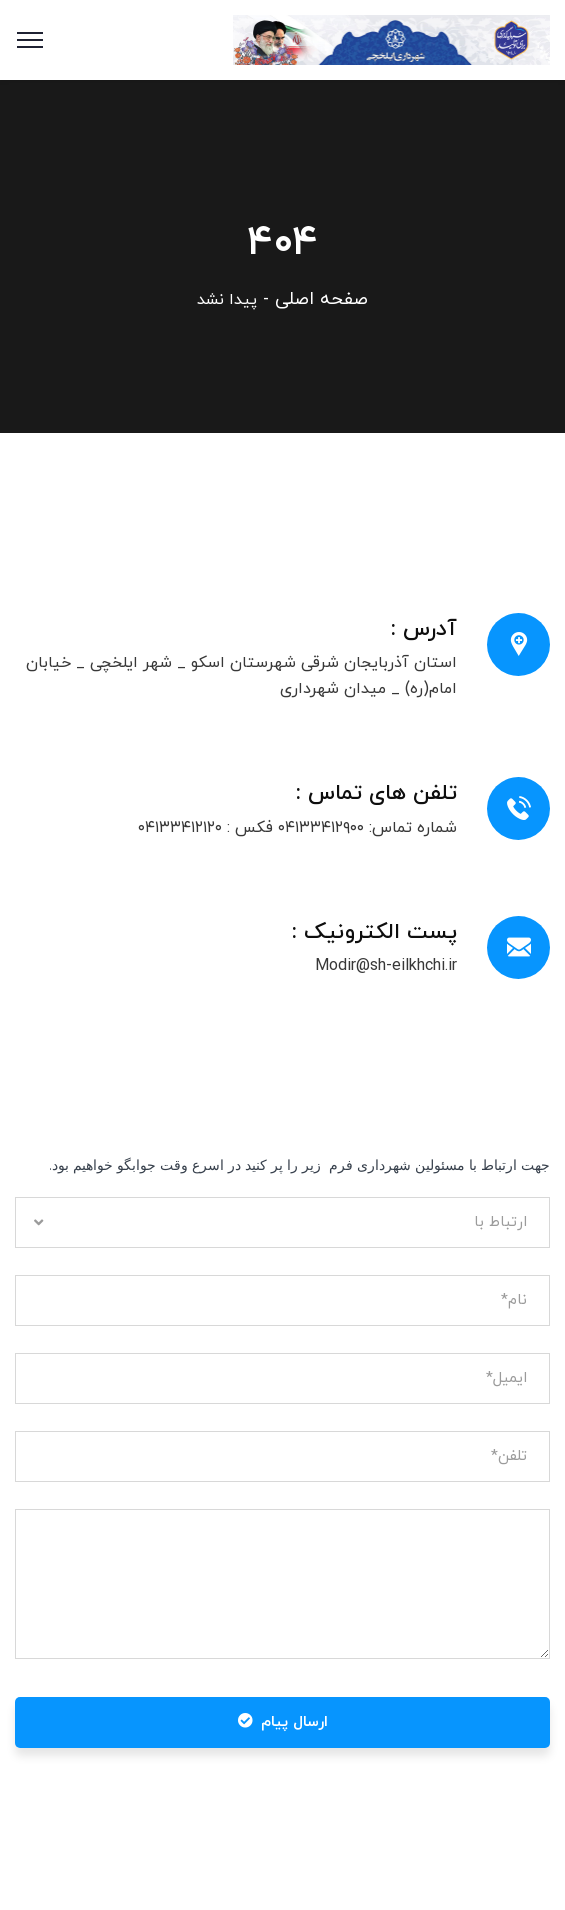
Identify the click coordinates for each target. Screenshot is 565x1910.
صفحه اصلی (321, 299)
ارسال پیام (283, 1722)
